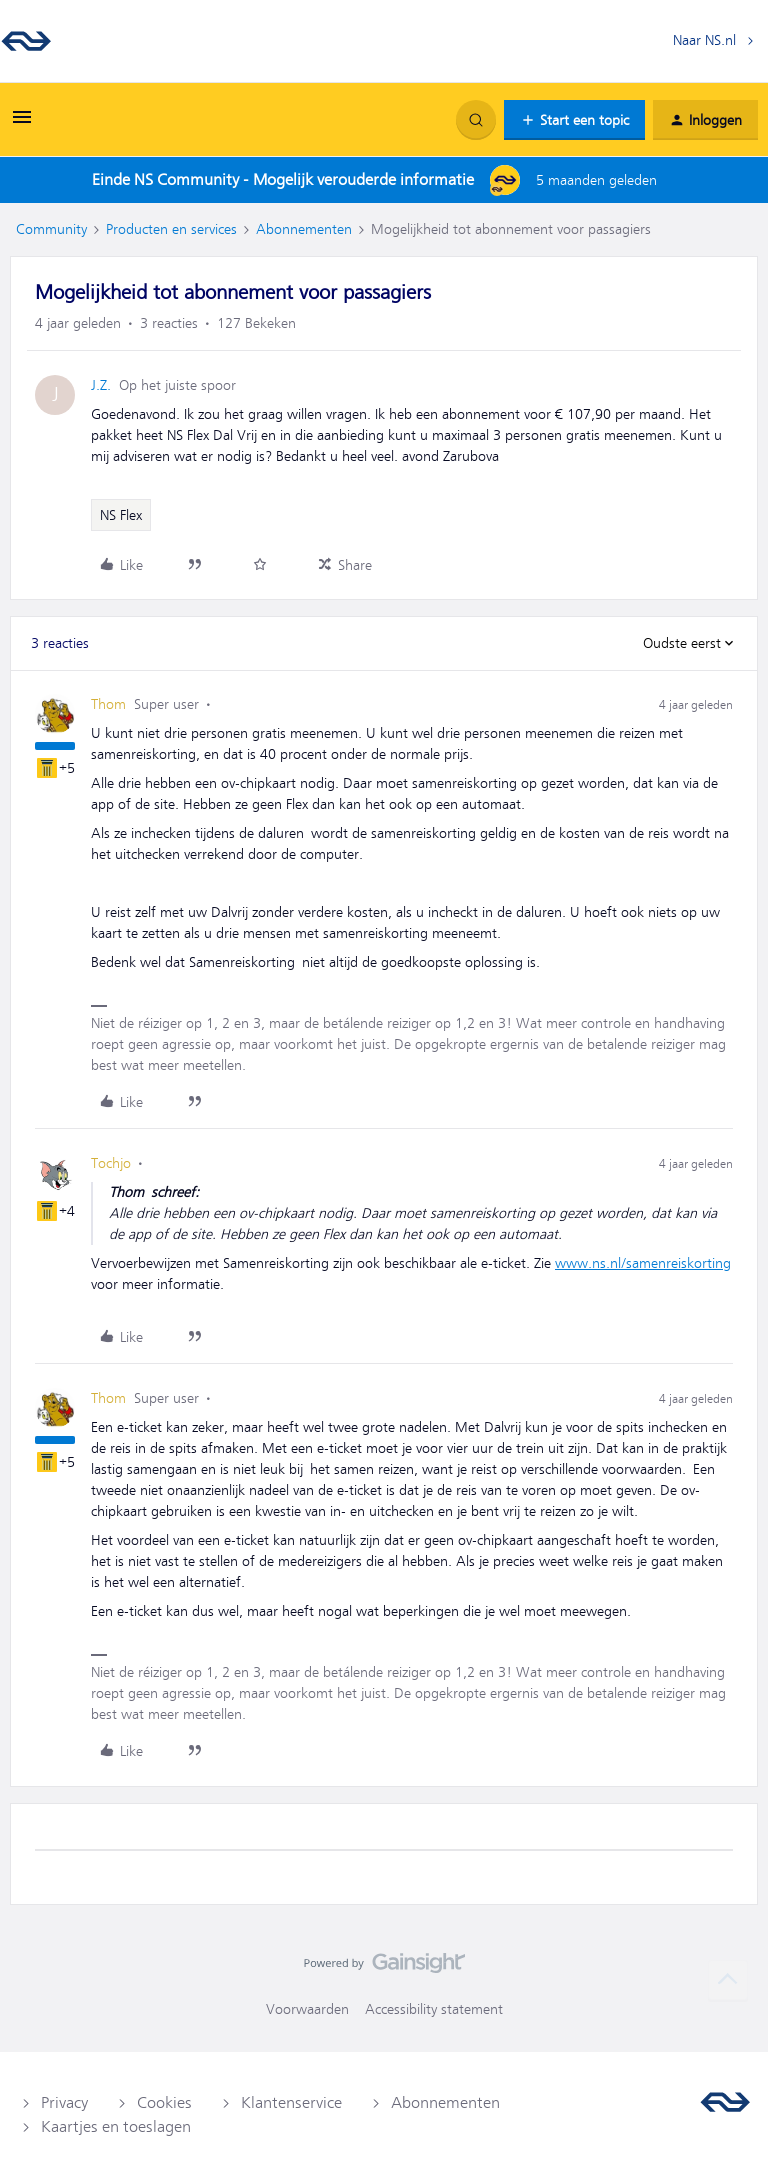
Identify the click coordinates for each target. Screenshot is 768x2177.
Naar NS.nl (704, 40)
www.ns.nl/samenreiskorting (643, 1263)
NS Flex (121, 515)
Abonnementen (304, 229)
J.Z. (101, 385)
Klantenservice (291, 2103)
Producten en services (171, 229)
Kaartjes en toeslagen (116, 2127)
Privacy (64, 2103)
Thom (108, 704)
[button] (22, 124)
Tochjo (111, 1163)
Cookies (164, 2103)
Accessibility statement (434, 2009)
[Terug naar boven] (728, 1980)
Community (51, 229)
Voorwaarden (307, 2009)
